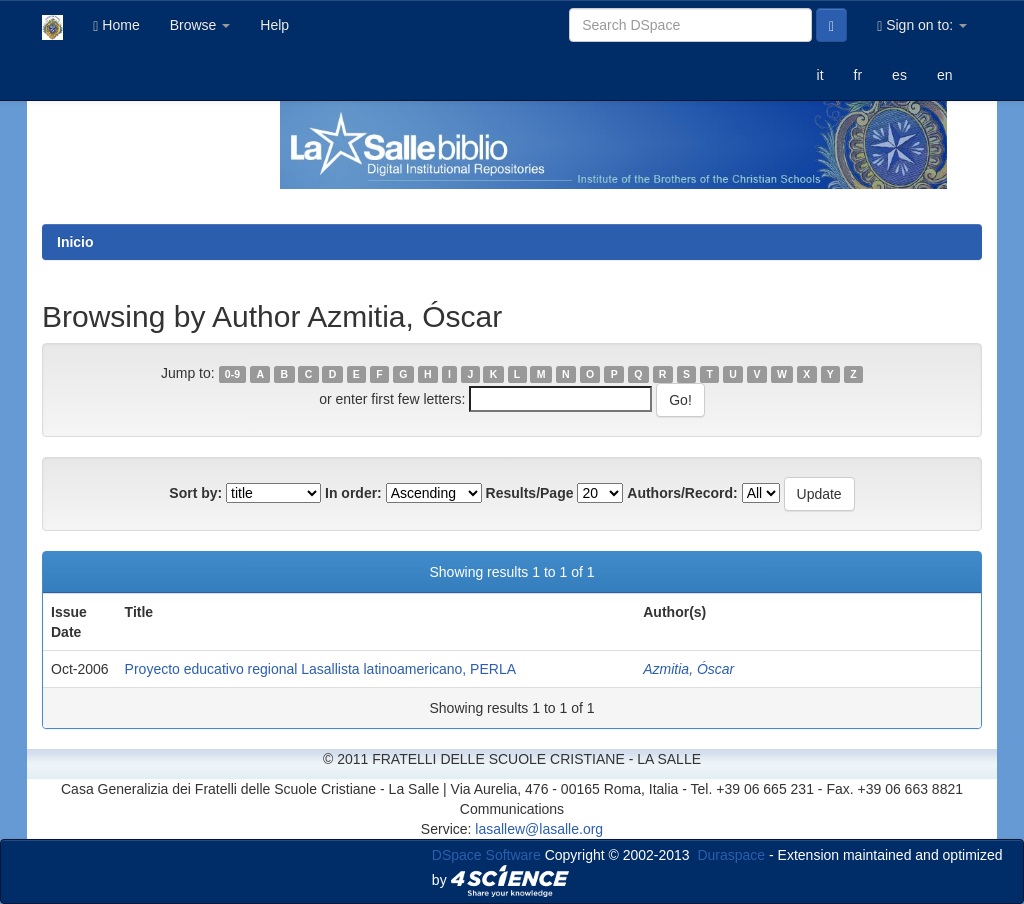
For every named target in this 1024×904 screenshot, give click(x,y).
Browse (200, 25)
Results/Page (530, 493)
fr (858, 75)
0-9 (232, 374)
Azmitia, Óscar (688, 669)
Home (116, 25)
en (945, 75)
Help (274, 25)
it (820, 75)
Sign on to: (922, 25)
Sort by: (195, 493)
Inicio (75, 242)
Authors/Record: (682, 493)
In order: (353, 493)
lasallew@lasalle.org (539, 829)
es (899, 75)
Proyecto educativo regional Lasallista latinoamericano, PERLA (320, 669)
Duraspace (731, 855)
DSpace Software (486, 855)
